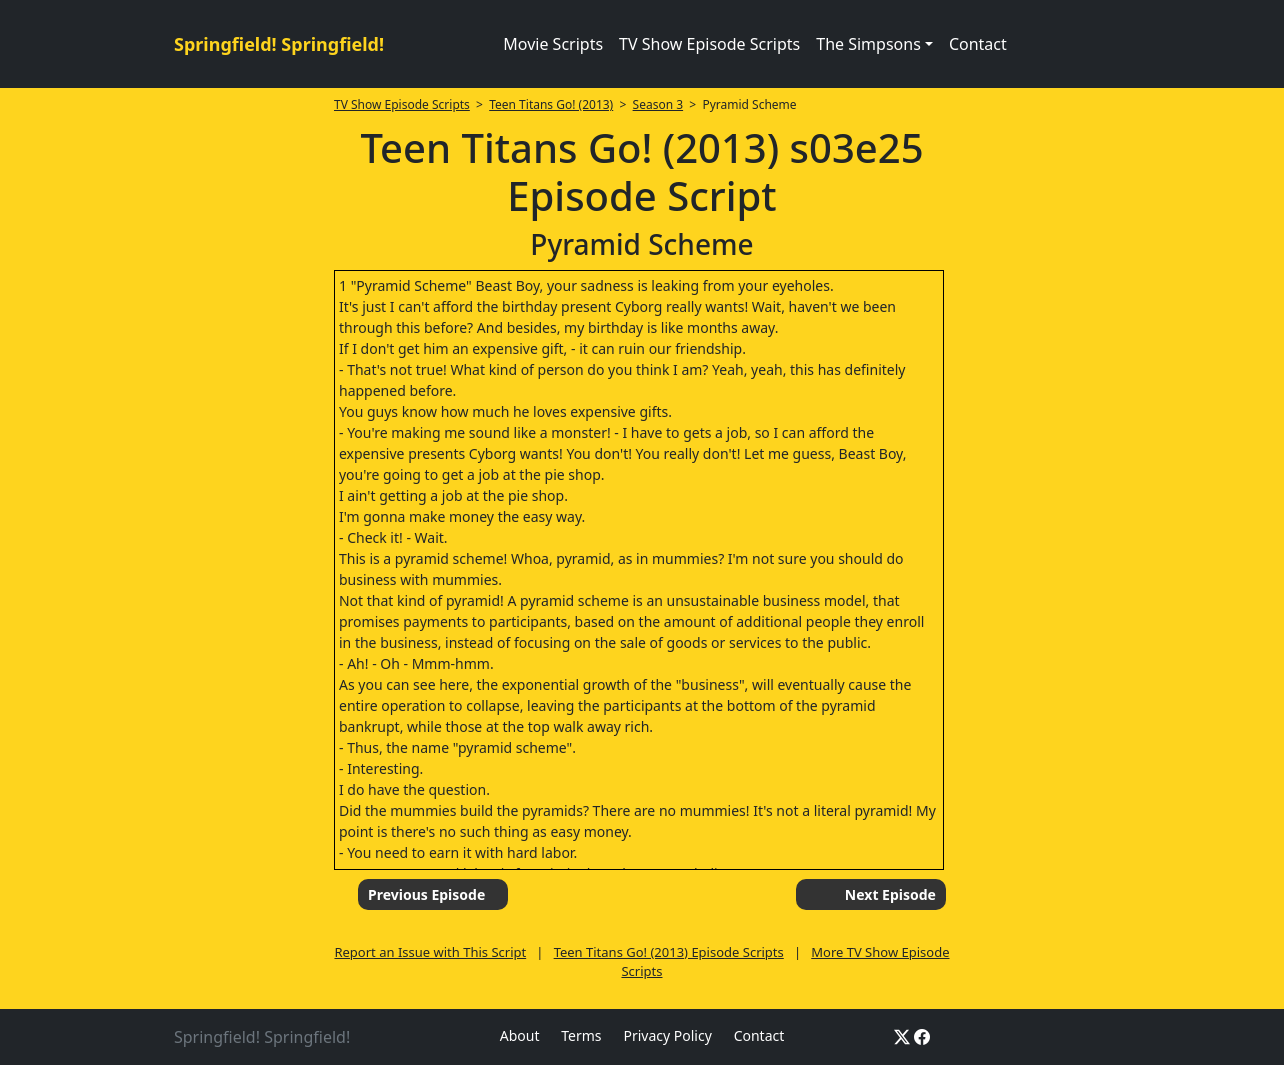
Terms (581, 1035)
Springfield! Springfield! (279, 44)
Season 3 (658, 104)
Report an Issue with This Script (430, 952)
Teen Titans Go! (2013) (551, 104)
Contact (978, 44)
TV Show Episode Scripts (709, 44)
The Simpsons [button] (868, 44)
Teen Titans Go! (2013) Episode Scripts (669, 952)
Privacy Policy (667, 1035)
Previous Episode (426, 894)
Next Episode (890, 894)
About (520, 1035)
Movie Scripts (553, 44)
